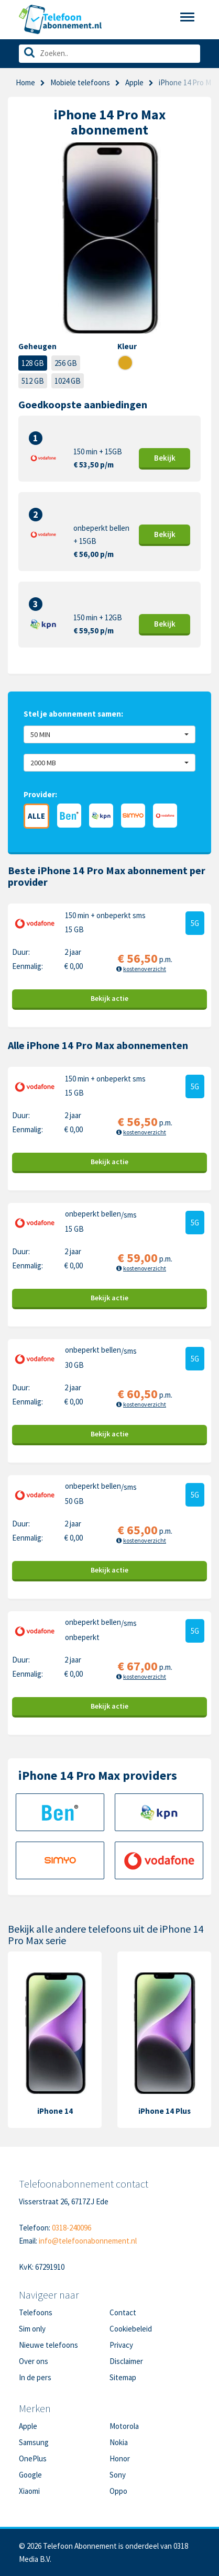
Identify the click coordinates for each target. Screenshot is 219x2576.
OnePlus (33, 2458)
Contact (123, 2312)
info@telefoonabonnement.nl (88, 2241)
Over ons (33, 2361)
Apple (134, 82)
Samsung (34, 2442)
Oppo (118, 2491)
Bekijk (165, 458)
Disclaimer (126, 2361)
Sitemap (123, 2377)
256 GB (65, 363)
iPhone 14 (55, 2111)
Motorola (124, 2426)
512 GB (32, 381)
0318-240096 (71, 2228)
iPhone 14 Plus (164, 2111)
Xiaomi (29, 2491)
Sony (118, 2475)
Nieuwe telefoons (48, 2345)
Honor (120, 2458)
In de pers (35, 2377)
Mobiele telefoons (80, 82)
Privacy (121, 2345)
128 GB (32, 363)
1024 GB (67, 381)
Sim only (32, 2329)
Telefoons (35, 2312)
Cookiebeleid (131, 2329)
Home (25, 82)
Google (30, 2475)
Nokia (119, 2442)
